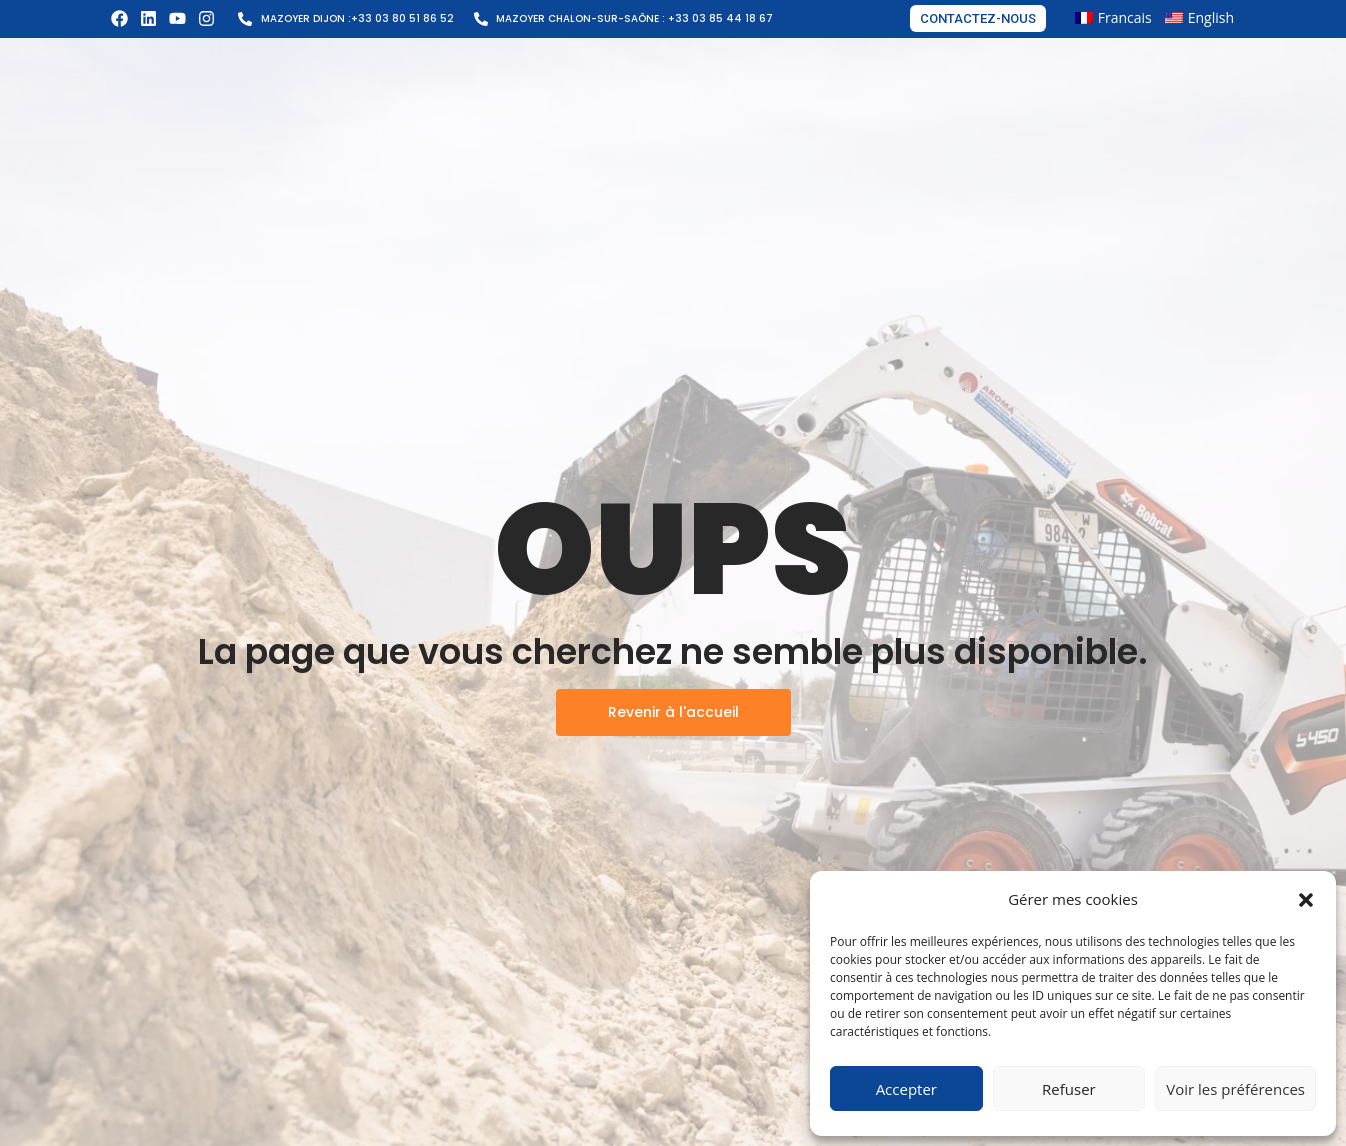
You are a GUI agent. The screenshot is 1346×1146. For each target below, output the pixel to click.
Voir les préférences (1235, 1089)
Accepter (906, 1089)
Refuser (1069, 1089)
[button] (1306, 900)
